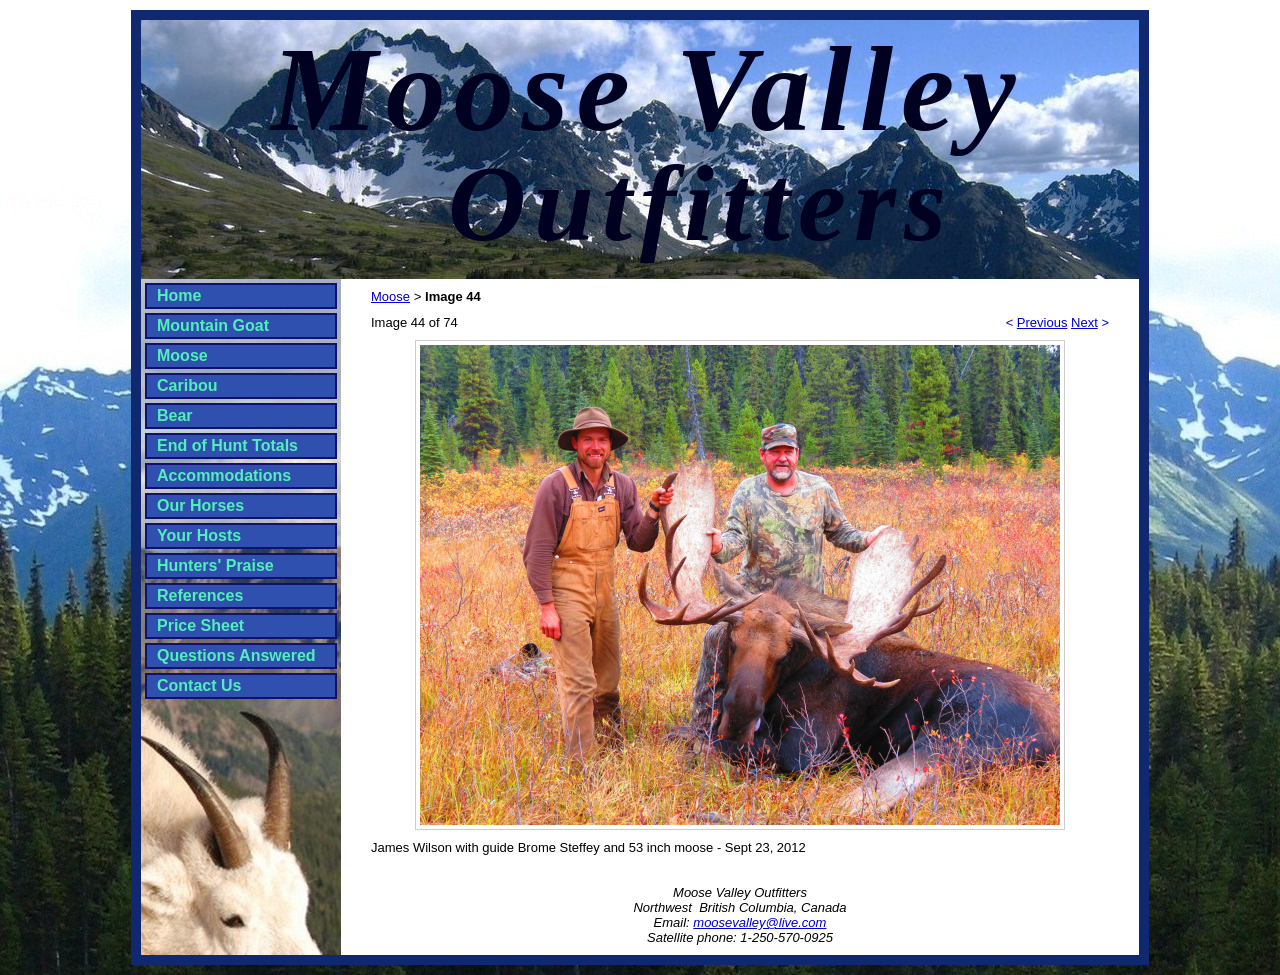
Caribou (187, 385)
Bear (175, 415)
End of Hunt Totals (227, 445)
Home (179, 295)
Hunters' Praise (215, 565)
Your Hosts (199, 535)
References (200, 595)
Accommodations (224, 475)
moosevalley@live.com (759, 922)
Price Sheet (200, 625)
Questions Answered (236, 655)
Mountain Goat (213, 325)
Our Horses (200, 505)
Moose (182, 355)
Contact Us (199, 685)
